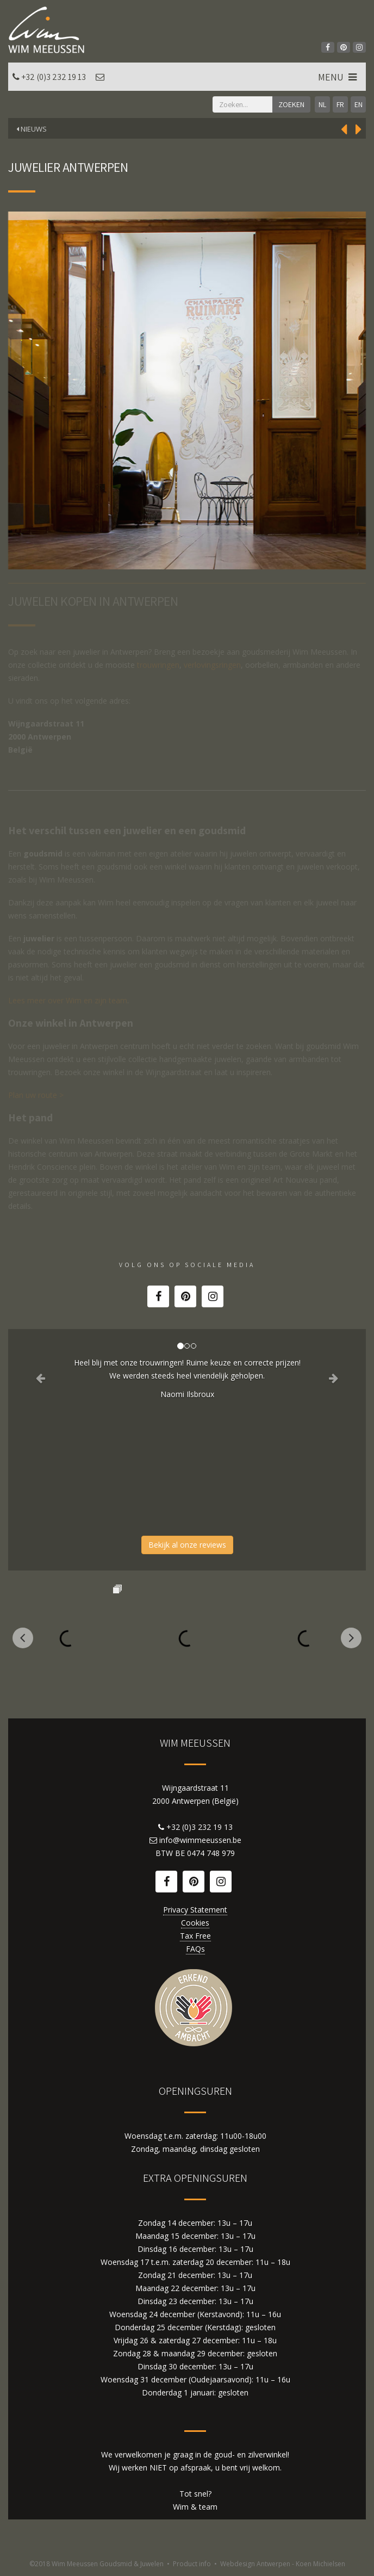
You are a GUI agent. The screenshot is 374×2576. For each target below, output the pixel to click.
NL (322, 104)
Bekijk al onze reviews (187, 1545)
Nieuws (31, 129)
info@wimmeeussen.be (200, 1840)
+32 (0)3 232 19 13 (53, 77)
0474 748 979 (211, 1853)
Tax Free (195, 1936)
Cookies (195, 1922)
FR (340, 104)
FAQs (195, 1949)
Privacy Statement (195, 1909)
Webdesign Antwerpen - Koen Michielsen (282, 2563)
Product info (192, 2563)
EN (358, 104)
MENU (338, 77)
